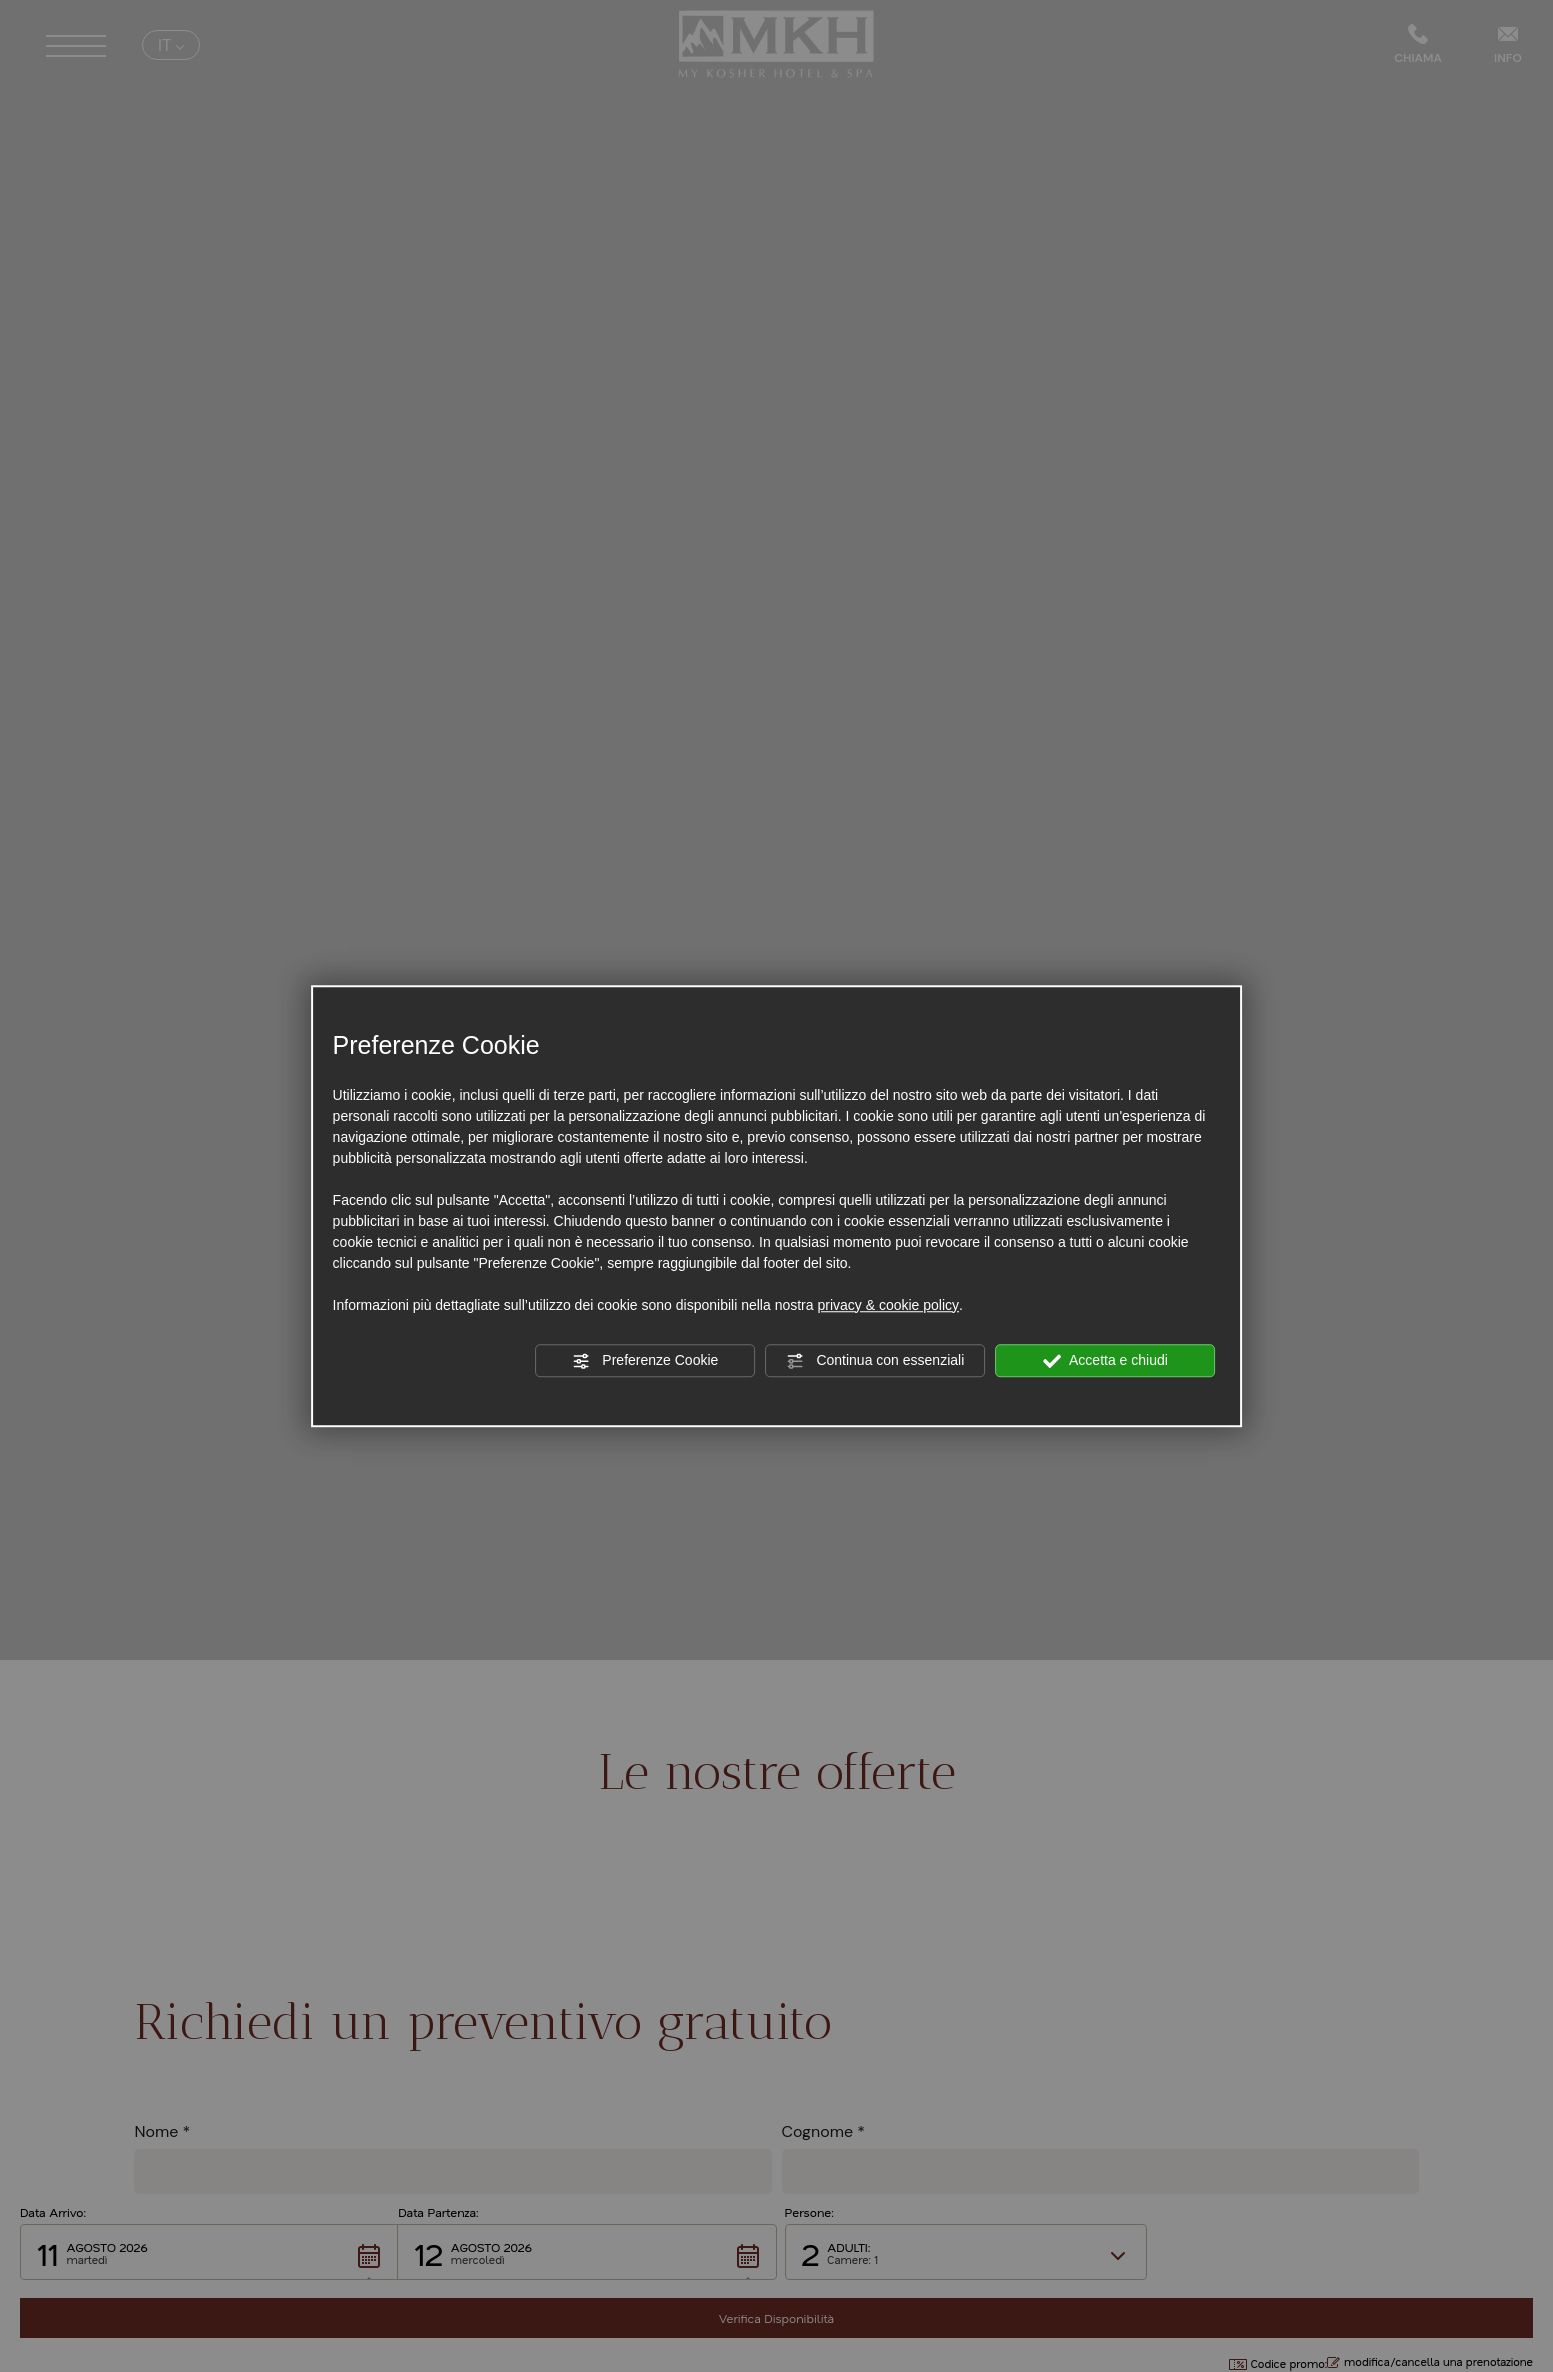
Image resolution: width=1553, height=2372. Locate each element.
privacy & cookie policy (888, 1305)
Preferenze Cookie (645, 1361)
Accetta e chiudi (1105, 1361)
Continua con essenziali (876, 1361)
